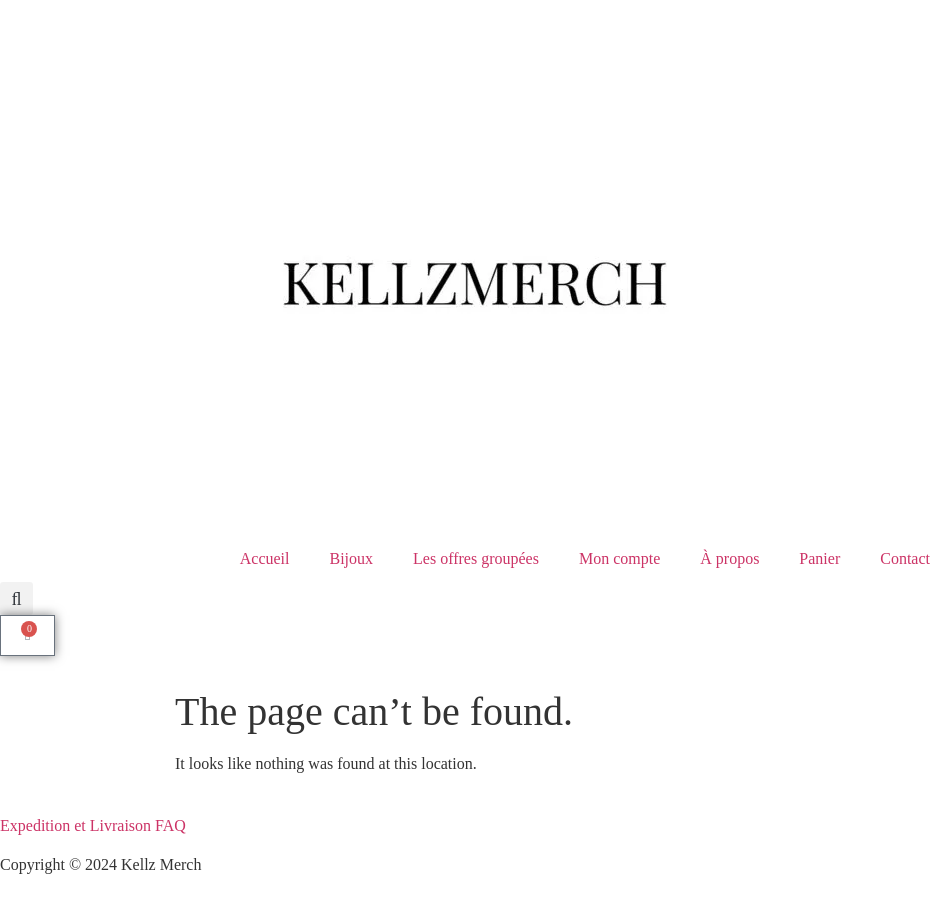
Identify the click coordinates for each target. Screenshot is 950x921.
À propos (729, 558)
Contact (905, 558)
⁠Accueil (265, 558)
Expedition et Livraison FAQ (93, 825)
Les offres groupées (476, 558)
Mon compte (619, 558)
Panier (819, 558)
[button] (16, 598)
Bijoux (351, 558)
